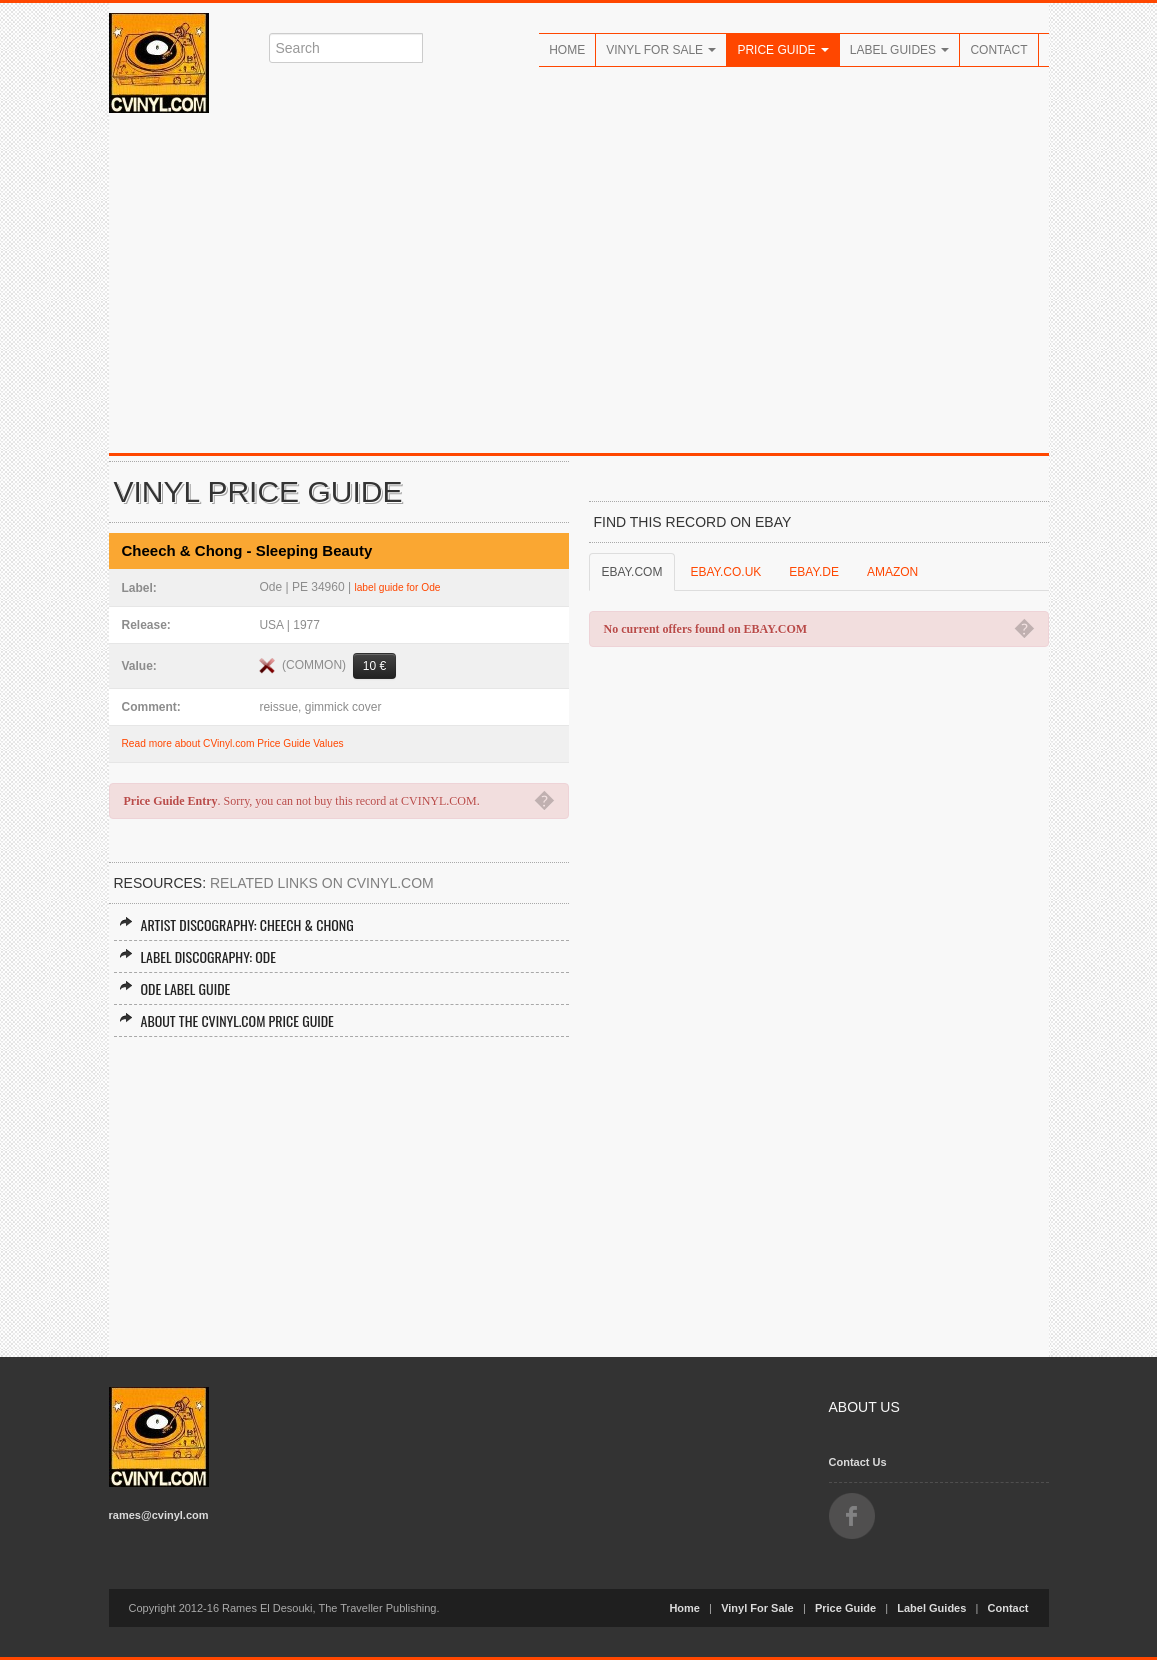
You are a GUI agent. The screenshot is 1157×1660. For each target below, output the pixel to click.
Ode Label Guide (175, 988)
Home (567, 50)
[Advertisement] (579, 283)
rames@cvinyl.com (159, 1515)
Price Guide (782, 50)
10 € (374, 666)
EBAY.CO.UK (725, 572)
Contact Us (858, 1462)
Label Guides (900, 50)
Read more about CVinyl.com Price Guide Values (233, 743)
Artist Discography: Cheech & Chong (236, 924)
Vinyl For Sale (661, 50)
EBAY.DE (814, 572)
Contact (998, 50)
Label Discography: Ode (197, 956)
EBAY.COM (632, 572)
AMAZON (892, 572)
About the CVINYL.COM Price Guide (226, 1020)
